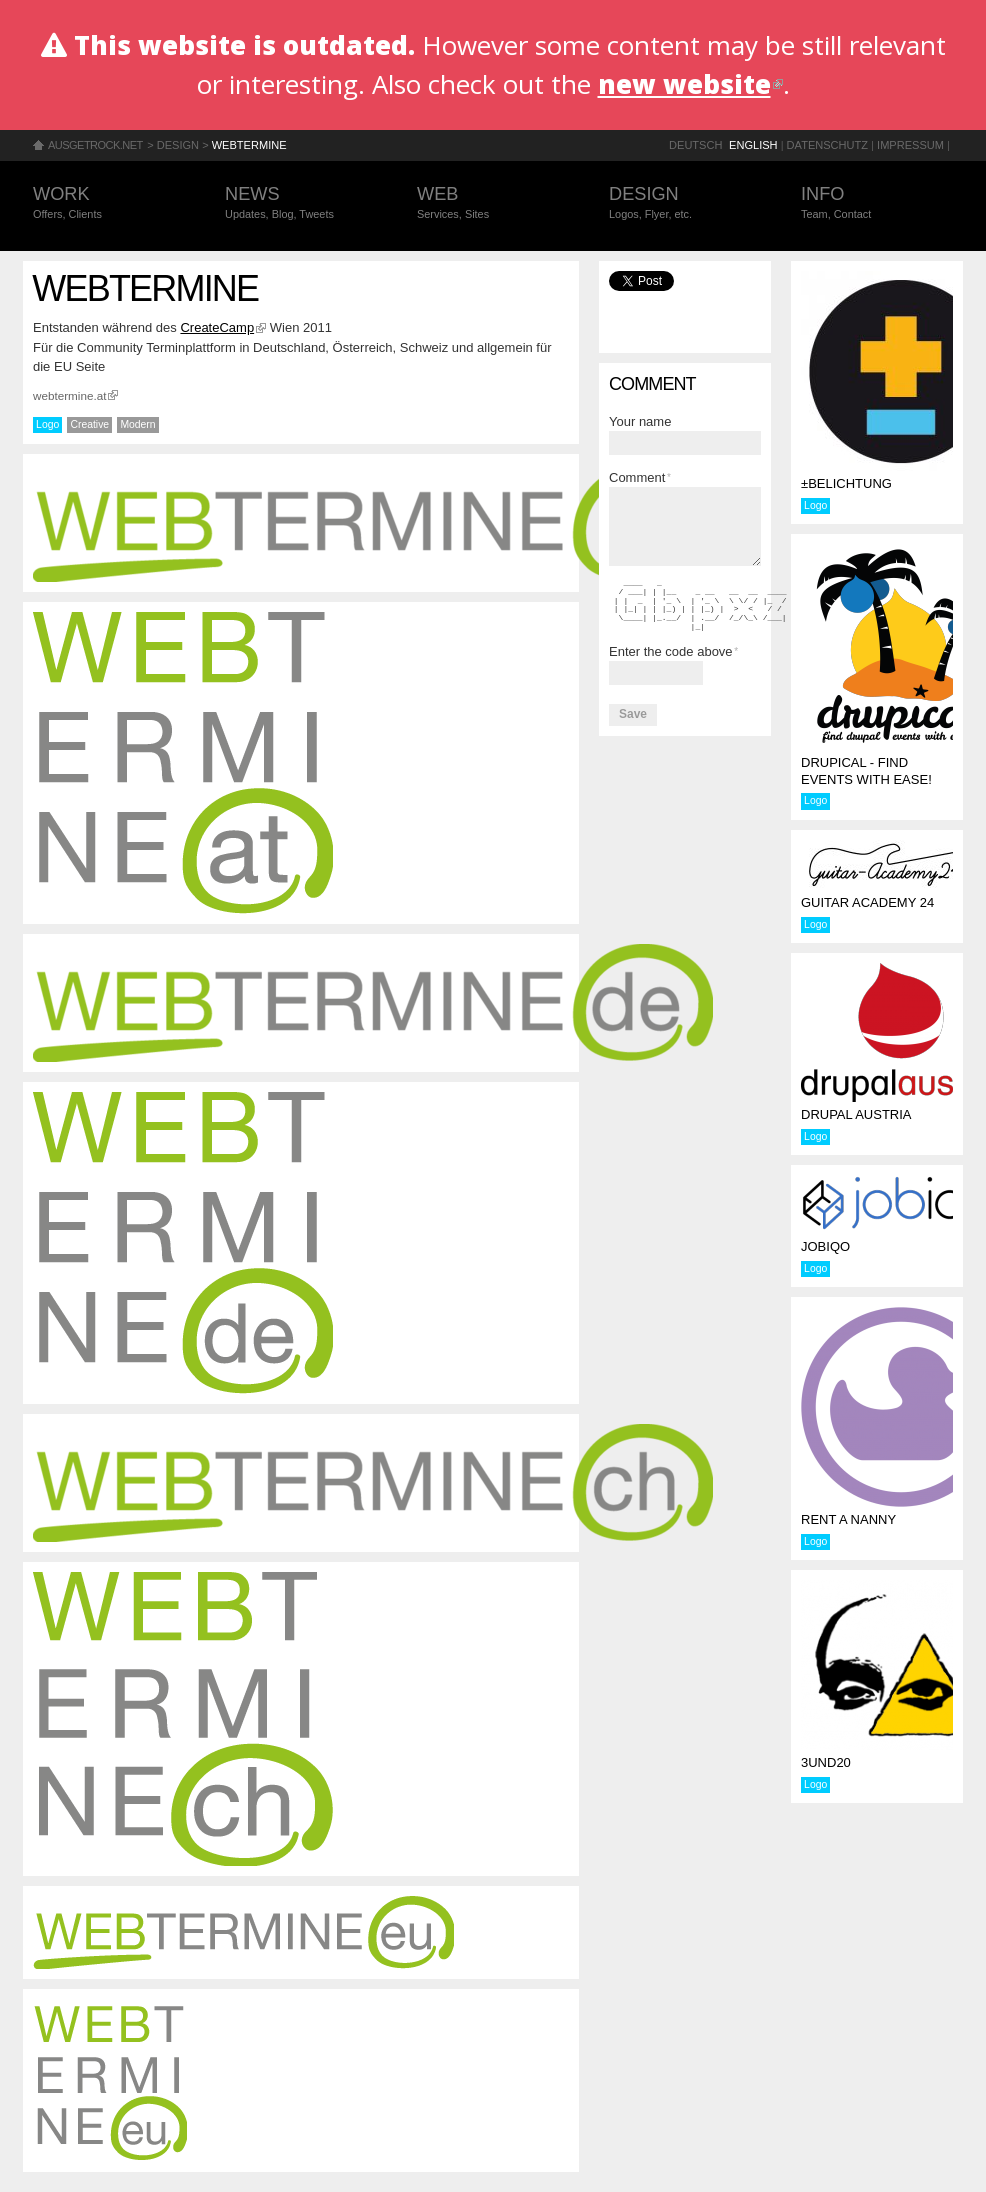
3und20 (826, 1762)
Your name (640, 421)
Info (877, 203)
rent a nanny (848, 1519)
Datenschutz (827, 145)
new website (690, 84)
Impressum (910, 145)
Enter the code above (673, 651)
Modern (137, 424)
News (301, 203)
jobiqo (825, 1246)
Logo (47, 424)
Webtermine (249, 145)
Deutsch (695, 145)
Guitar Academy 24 (867, 902)
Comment (640, 477)
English (753, 145)
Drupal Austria (856, 1114)
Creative (89, 424)
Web (493, 203)
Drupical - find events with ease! (866, 771)
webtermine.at (75, 395)
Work (109, 203)
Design (178, 145)
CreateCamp (223, 327)
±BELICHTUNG (846, 483)
